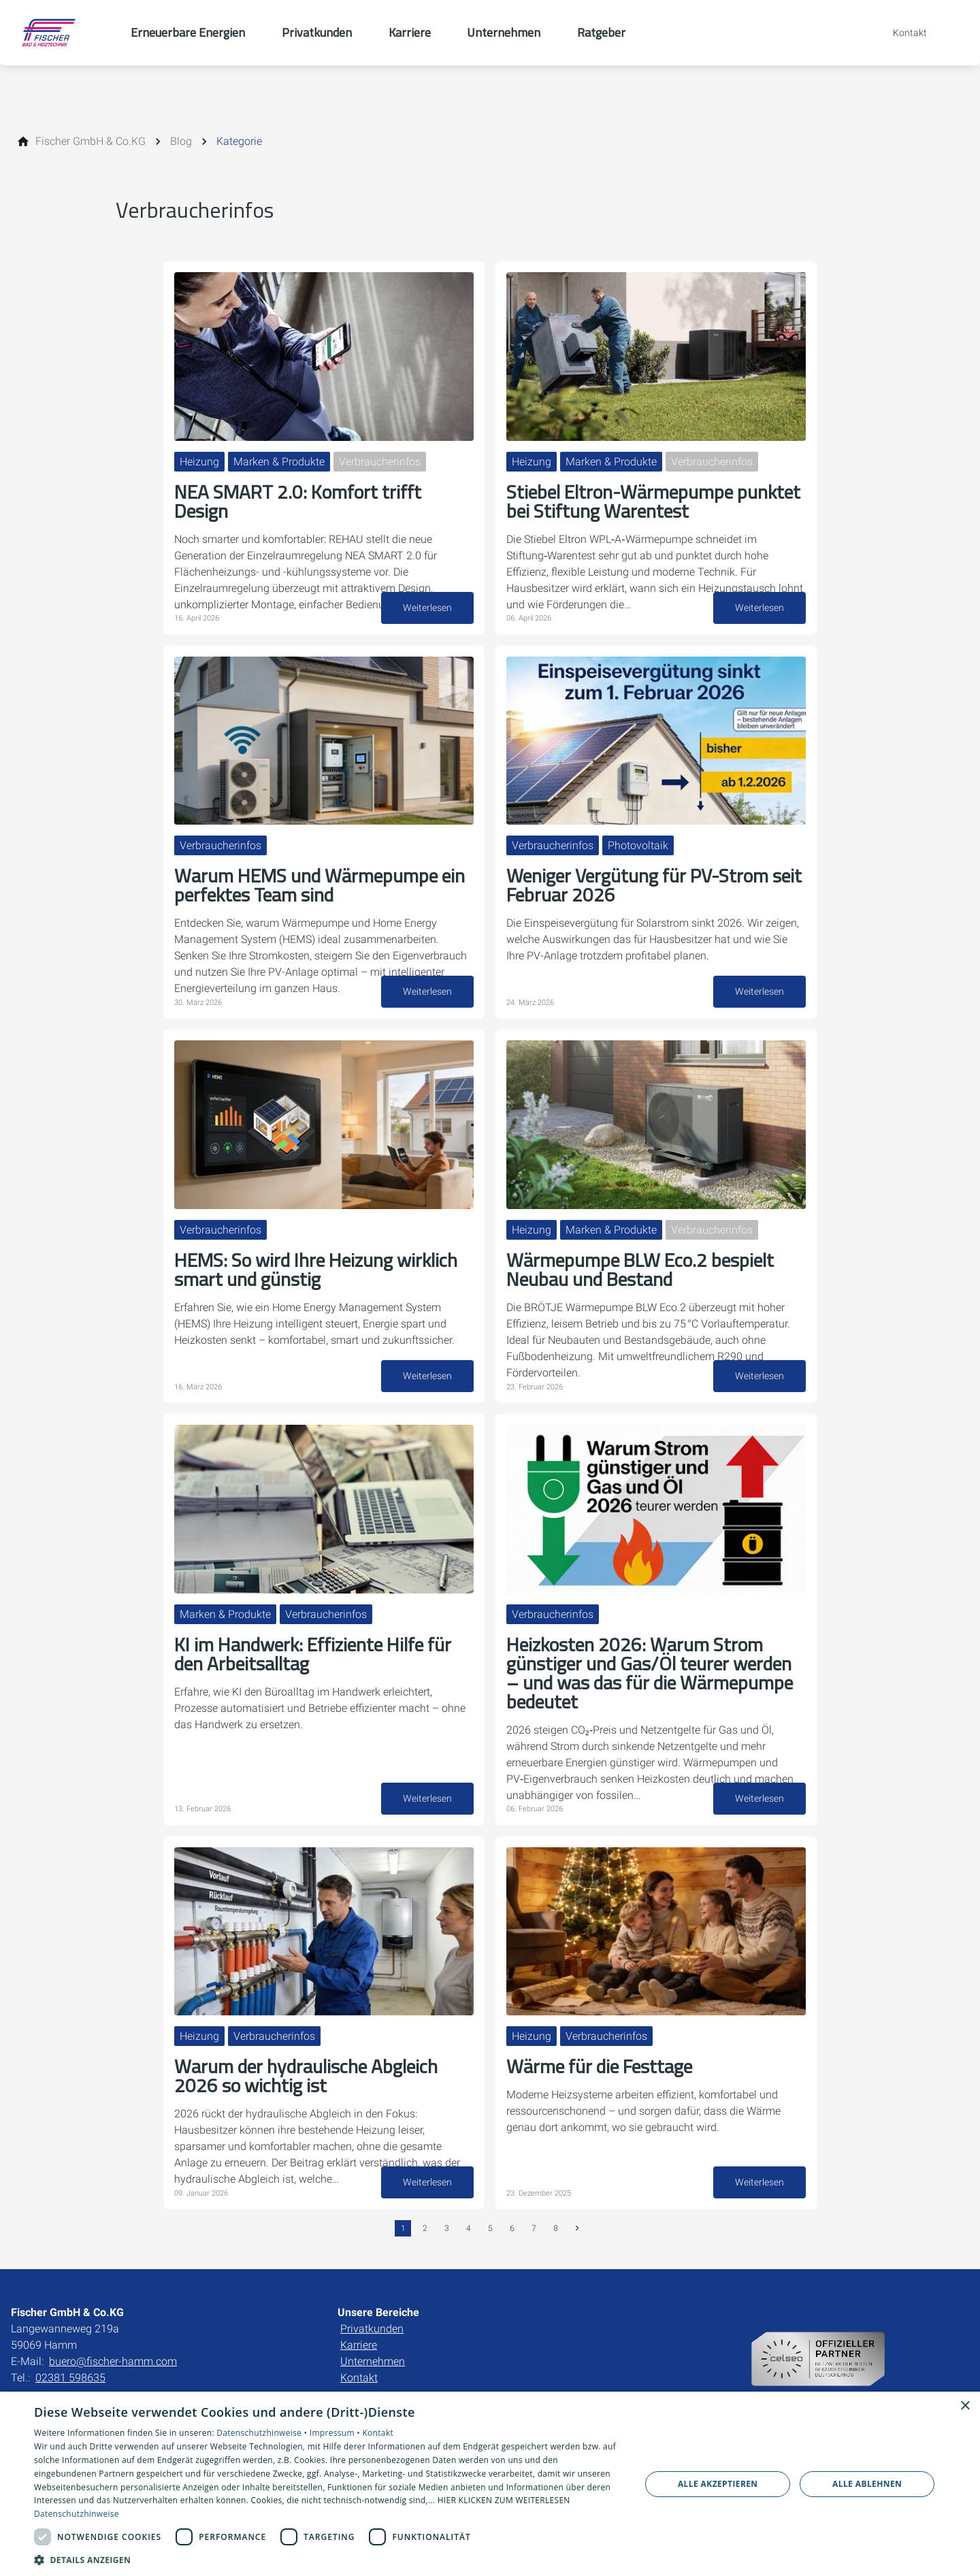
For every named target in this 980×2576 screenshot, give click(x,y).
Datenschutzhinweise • (262, 2433)
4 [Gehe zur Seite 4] (468, 2228)
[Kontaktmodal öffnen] (900, 32)
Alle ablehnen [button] (867, 2484)
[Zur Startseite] (65, 32)
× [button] (965, 2406)
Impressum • (336, 2433)
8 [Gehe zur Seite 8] (555, 2228)
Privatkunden (372, 2328)
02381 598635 (70, 2377)
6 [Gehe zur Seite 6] (512, 2228)
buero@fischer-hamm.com (113, 2361)
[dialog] (490, 2484)
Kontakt (359, 2377)
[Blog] (181, 141)
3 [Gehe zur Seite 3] (446, 2228)
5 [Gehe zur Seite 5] (490, 2228)
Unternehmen (372, 2361)
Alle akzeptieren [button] (718, 2484)
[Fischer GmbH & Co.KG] (90, 141)
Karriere (358, 2345)
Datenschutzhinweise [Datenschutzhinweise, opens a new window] (76, 2514)
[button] (328, 2559)
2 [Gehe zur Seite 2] (425, 2228)
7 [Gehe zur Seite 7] (534, 2228)
